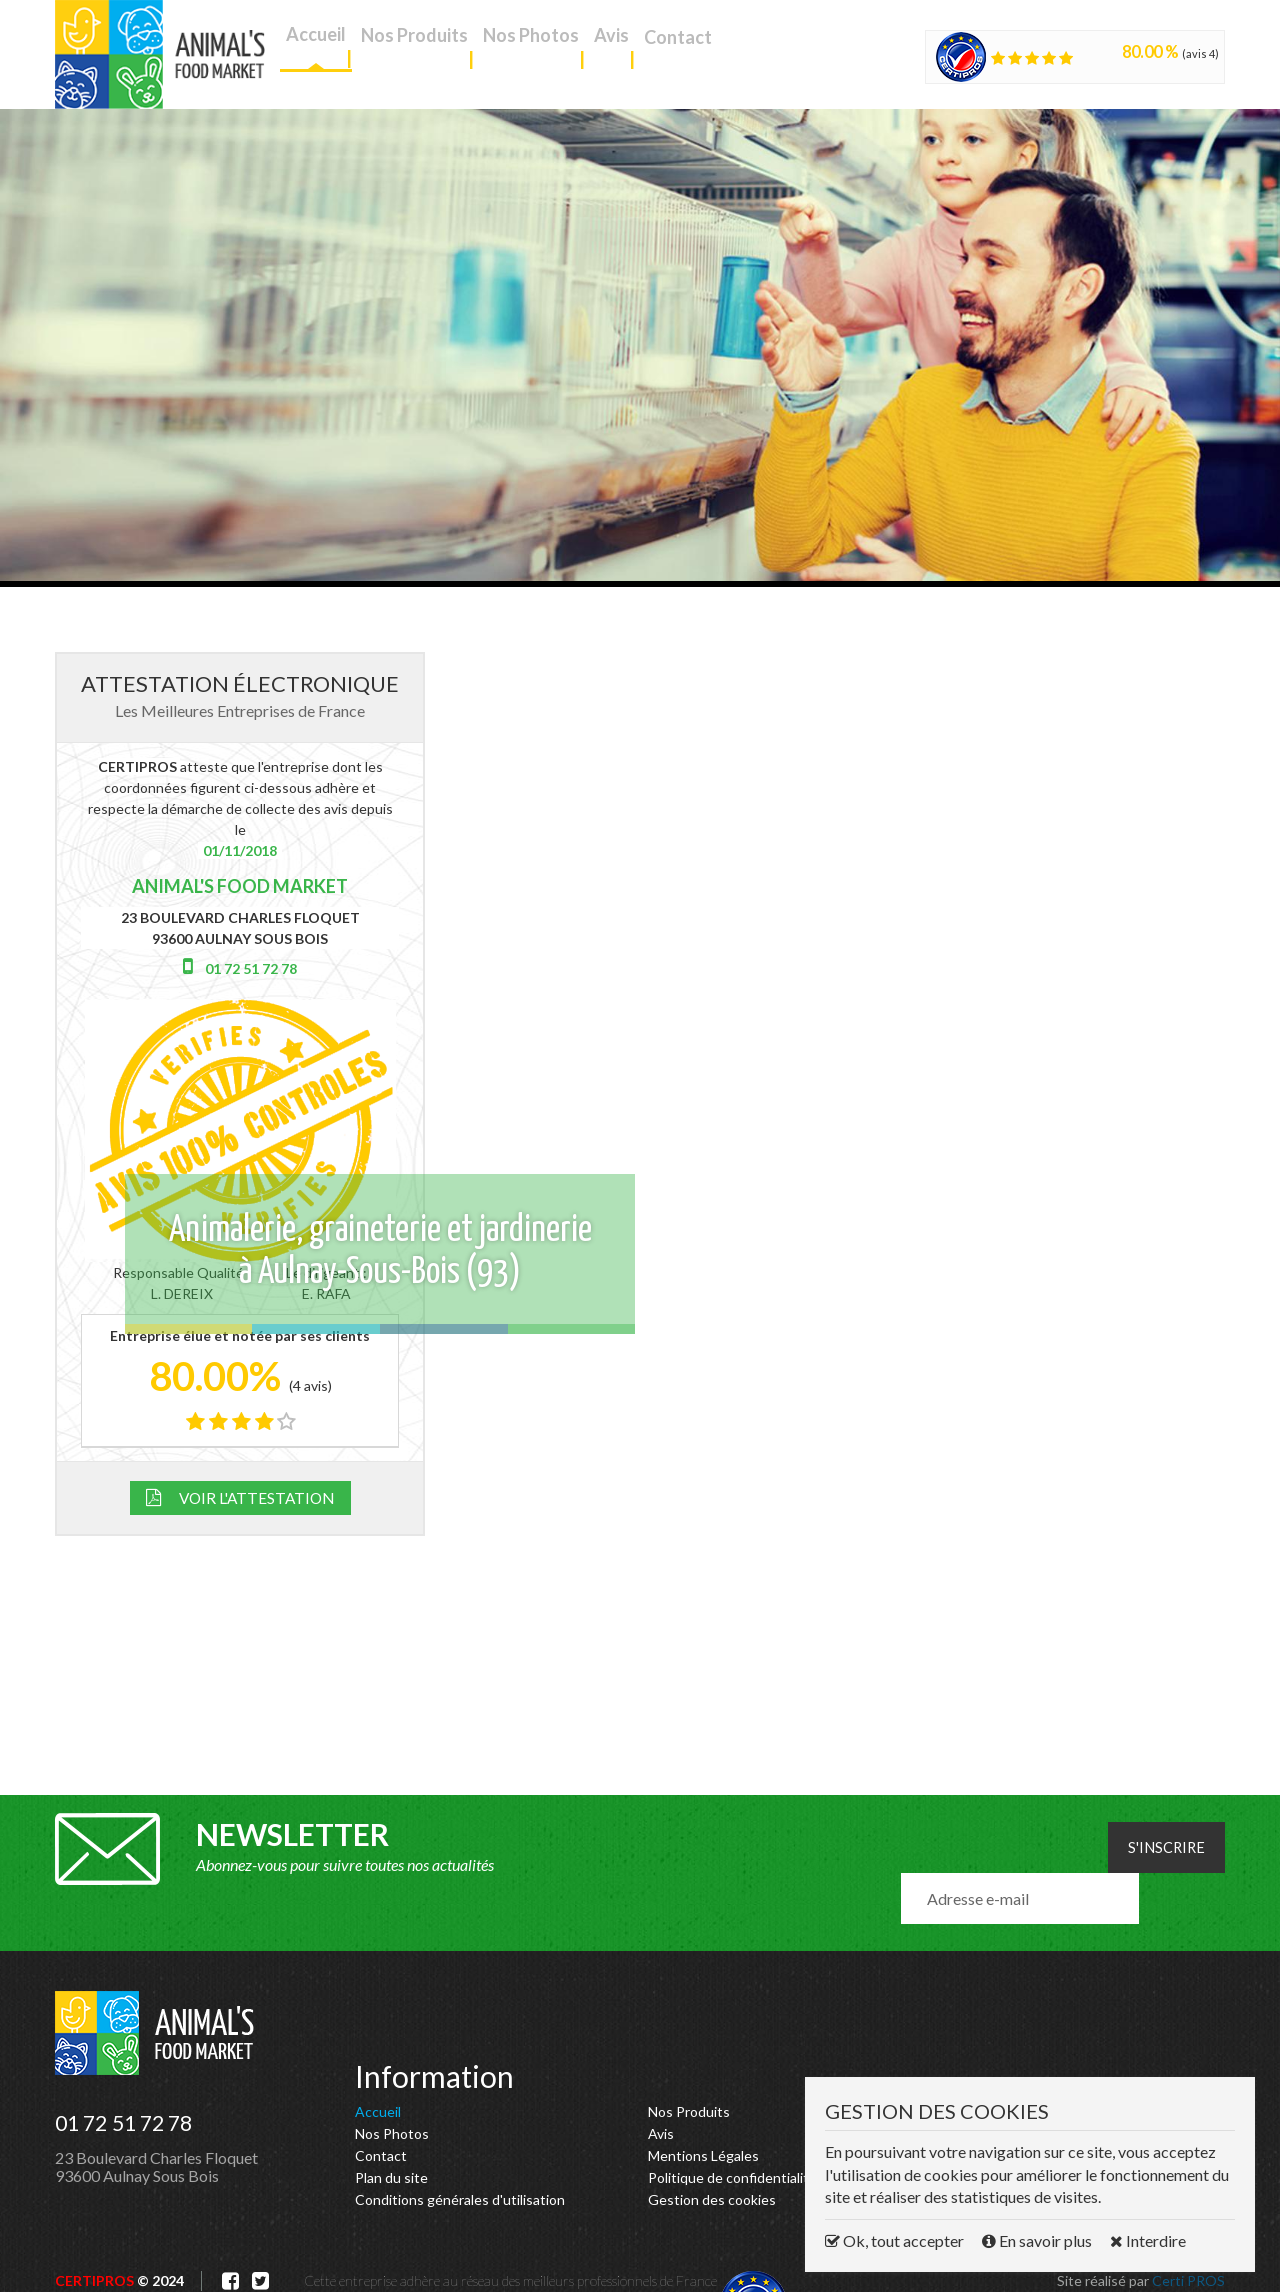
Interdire (1148, 2240)
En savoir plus (1038, 2240)
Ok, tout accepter (896, 2240)
